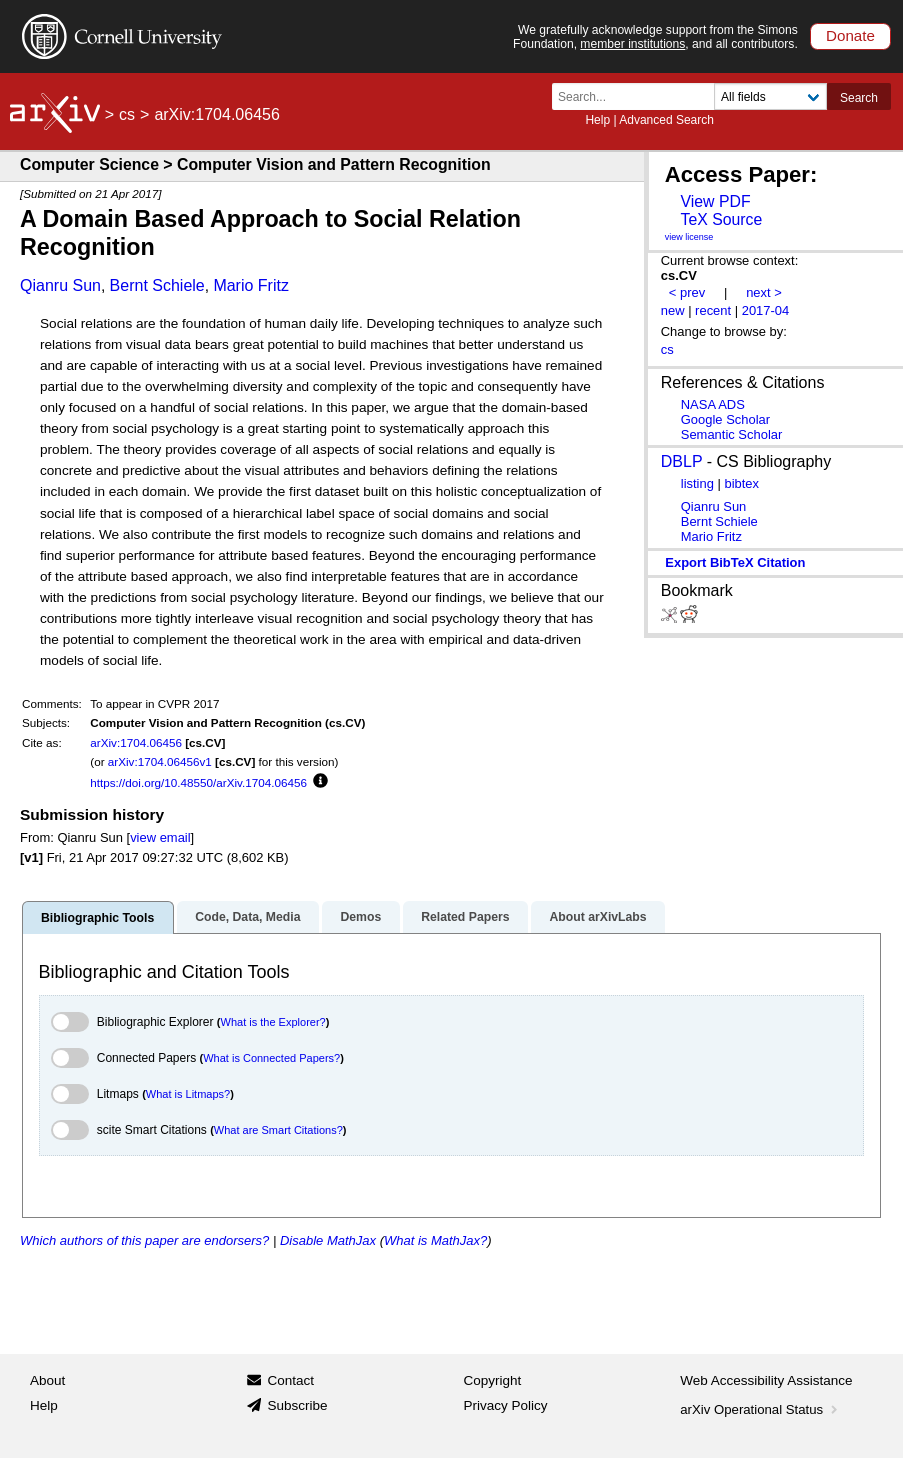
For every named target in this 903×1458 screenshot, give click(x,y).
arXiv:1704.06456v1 (160, 761)
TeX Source (721, 219)
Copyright (493, 1380)
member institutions (632, 44)
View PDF (715, 201)
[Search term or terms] (639, 96)
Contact (290, 1380)
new (673, 310)
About (47, 1380)
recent (713, 310)
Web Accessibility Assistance (766, 1380)
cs (127, 114)
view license (689, 237)
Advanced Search (666, 120)
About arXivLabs (597, 917)
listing (697, 483)
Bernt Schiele (157, 285)
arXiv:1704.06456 (136, 742)
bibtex (741, 483)
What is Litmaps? (188, 1094)
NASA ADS (713, 404)
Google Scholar (725, 419)
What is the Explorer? (273, 1022)
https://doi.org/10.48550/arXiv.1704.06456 (198, 782)
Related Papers (465, 917)
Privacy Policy (506, 1405)
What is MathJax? (435, 1240)
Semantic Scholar (732, 434)
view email (160, 837)
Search (859, 98)
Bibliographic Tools (97, 918)
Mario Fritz (251, 285)
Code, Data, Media (247, 917)
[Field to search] (770, 96)
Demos (360, 917)
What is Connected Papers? (271, 1058)
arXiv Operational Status (760, 1409)
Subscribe (297, 1405)
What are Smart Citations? (278, 1130)
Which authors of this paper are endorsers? (144, 1240)
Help (597, 120)
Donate (850, 35)
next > (764, 292)
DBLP (682, 461)
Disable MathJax (328, 1240)
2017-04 (766, 310)
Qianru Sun (60, 285)
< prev (687, 292)
